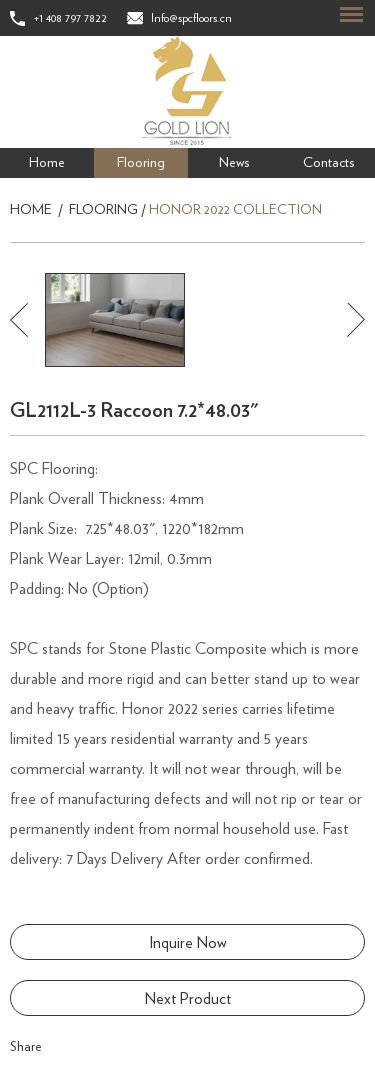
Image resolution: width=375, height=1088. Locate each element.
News (234, 163)
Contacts (328, 163)
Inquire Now (188, 943)
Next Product (188, 999)
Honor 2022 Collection (235, 210)
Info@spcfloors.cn (191, 18)
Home (47, 163)
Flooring (141, 163)
